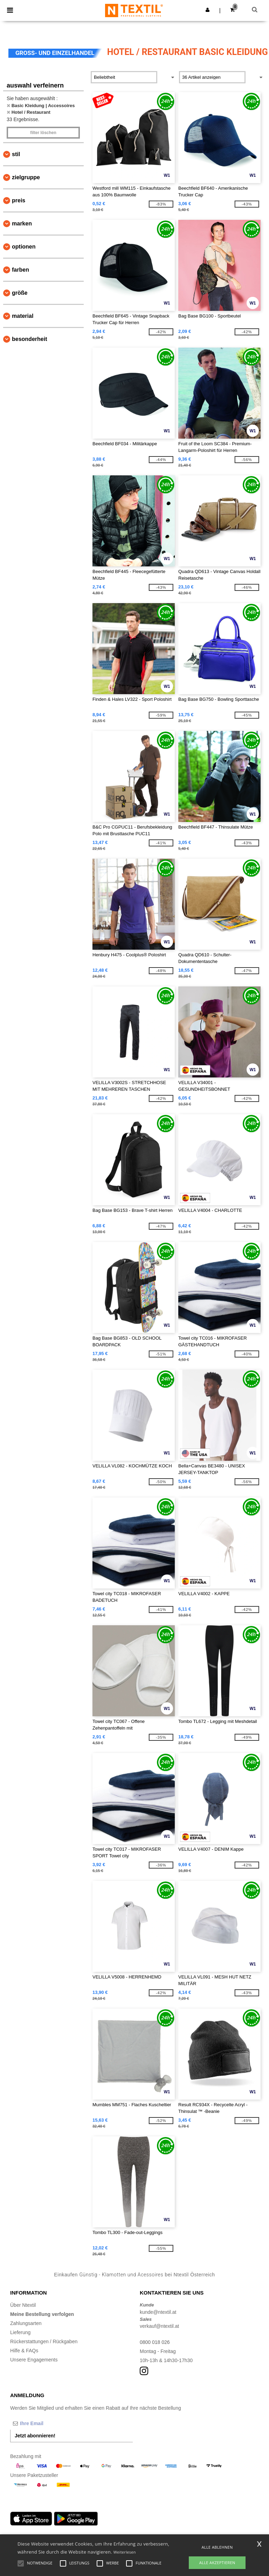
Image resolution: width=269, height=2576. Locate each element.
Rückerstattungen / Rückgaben (43, 2341)
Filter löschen (43, 132)
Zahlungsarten (26, 2323)
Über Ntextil (23, 2305)
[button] (207, 10)
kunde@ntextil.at (158, 2312)
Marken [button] (22, 223)
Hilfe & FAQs (24, 2350)
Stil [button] (16, 154)
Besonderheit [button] (29, 339)
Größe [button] (19, 293)
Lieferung (20, 2332)
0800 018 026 (155, 2342)
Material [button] (22, 316)
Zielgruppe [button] (26, 177)
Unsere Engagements (33, 2359)
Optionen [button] (24, 247)
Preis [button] (18, 200)
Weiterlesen (124, 2552)
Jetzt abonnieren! (35, 2435)
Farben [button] (20, 270)
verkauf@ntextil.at (159, 2326)
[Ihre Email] (47, 2423)
